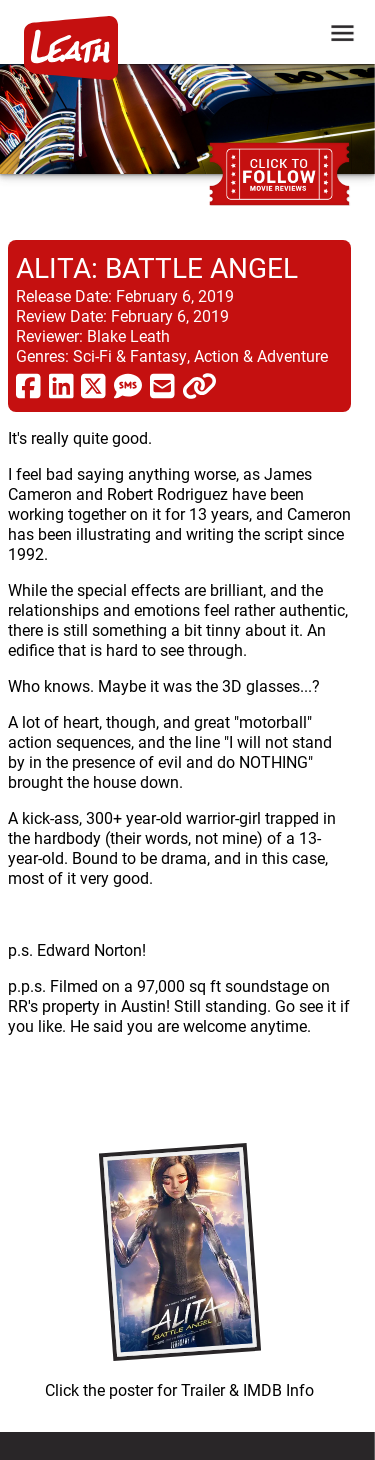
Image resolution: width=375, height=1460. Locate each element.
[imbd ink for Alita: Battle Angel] (179, 1266)
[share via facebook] (28, 385)
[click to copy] (199, 385)
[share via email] (162, 385)
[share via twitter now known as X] (93, 385)
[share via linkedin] (61, 385)
